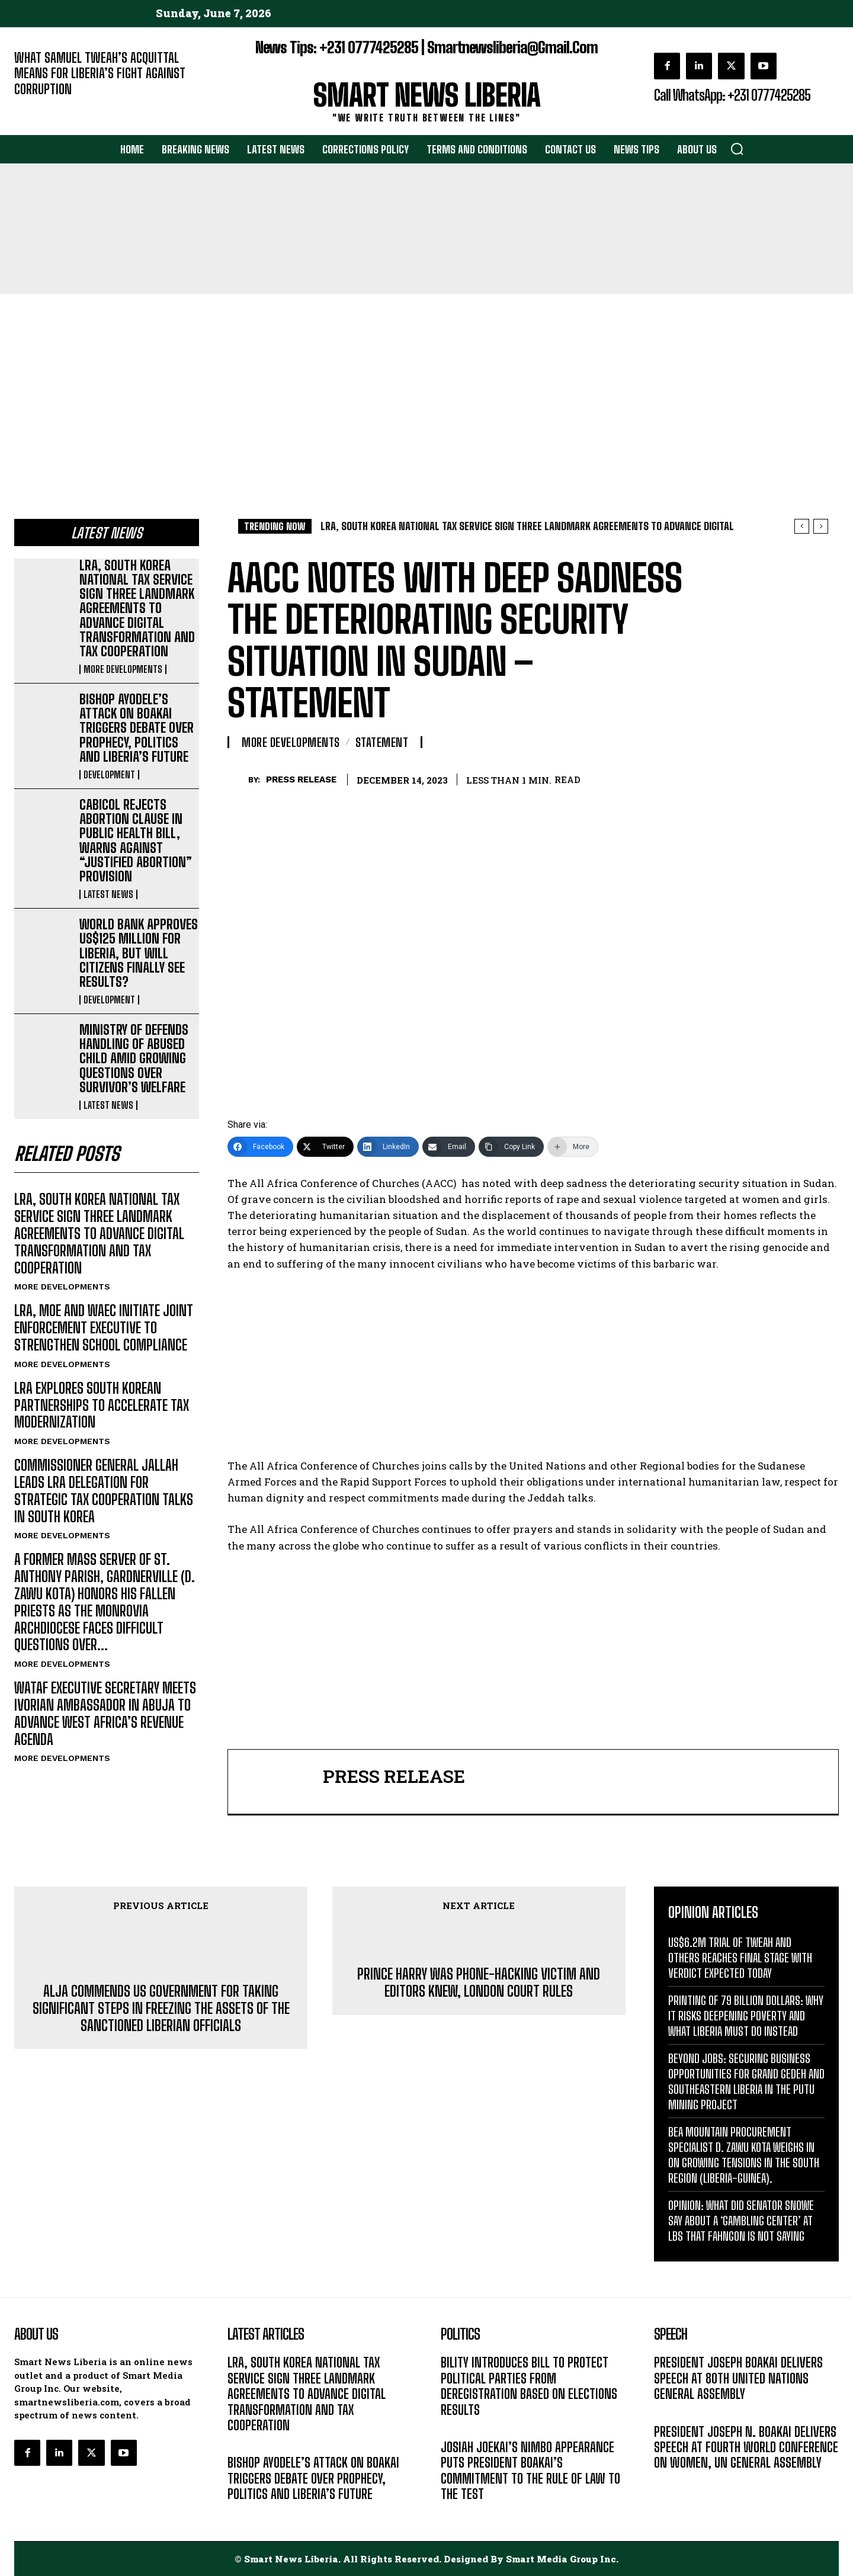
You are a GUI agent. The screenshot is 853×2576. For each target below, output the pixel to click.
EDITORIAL (34, 106)
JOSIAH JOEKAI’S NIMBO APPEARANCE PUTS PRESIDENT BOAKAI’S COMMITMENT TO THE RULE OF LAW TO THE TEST (530, 2470)
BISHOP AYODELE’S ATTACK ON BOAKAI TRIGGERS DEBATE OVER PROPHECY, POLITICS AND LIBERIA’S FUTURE (136, 728)
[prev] (801, 526)
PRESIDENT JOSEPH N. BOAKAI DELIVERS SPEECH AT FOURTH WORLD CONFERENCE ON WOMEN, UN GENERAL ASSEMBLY (746, 2447)
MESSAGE (672, 2412)
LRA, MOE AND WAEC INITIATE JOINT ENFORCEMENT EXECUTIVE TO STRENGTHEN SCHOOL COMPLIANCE (103, 1327)
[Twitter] (325, 1147)
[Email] (448, 1147)
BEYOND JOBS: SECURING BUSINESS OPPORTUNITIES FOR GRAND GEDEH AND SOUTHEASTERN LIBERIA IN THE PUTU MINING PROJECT (746, 2081)
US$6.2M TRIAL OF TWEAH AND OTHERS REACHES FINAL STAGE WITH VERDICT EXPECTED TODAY (740, 1957)
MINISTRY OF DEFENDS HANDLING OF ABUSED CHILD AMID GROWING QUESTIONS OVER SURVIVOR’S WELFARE (133, 1058)
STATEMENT (382, 742)
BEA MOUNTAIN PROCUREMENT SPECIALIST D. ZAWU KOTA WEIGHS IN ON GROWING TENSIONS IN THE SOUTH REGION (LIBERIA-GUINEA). (743, 2155)
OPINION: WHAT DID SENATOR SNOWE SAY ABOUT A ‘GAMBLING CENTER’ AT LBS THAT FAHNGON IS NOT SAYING (741, 2220)
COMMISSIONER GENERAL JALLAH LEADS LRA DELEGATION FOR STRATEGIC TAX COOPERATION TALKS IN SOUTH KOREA (103, 1491)
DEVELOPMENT (109, 774)
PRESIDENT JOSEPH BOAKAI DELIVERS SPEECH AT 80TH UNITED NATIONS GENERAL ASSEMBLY (738, 2378)
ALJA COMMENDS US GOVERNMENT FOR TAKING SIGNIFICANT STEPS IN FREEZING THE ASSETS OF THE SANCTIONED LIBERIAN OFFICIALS (161, 2008)
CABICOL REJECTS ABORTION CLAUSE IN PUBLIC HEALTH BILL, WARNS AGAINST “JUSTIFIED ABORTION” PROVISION (135, 840)
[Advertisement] (426, 383)
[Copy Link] (511, 1147)
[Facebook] (260, 1147)
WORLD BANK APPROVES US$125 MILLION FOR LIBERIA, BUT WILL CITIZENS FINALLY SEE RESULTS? (138, 953)
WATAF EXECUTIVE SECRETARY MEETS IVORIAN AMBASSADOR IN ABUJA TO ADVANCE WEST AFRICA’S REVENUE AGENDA (105, 1713)
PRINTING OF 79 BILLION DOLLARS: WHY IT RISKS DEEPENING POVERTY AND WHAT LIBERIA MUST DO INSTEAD (745, 2015)
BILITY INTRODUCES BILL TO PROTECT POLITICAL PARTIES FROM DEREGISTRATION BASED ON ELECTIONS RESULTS (529, 2385)
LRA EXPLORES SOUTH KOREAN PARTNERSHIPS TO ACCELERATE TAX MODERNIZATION (101, 1405)
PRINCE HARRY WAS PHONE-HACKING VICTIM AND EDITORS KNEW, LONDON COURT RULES (478, 1983)
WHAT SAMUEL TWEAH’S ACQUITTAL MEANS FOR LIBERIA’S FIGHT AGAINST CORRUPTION (99, 73)
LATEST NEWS (108, 894)
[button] (737, 148)
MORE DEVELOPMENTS (123, 669)
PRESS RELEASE (301, 779)
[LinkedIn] (388, 1147)
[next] (820, 526)
